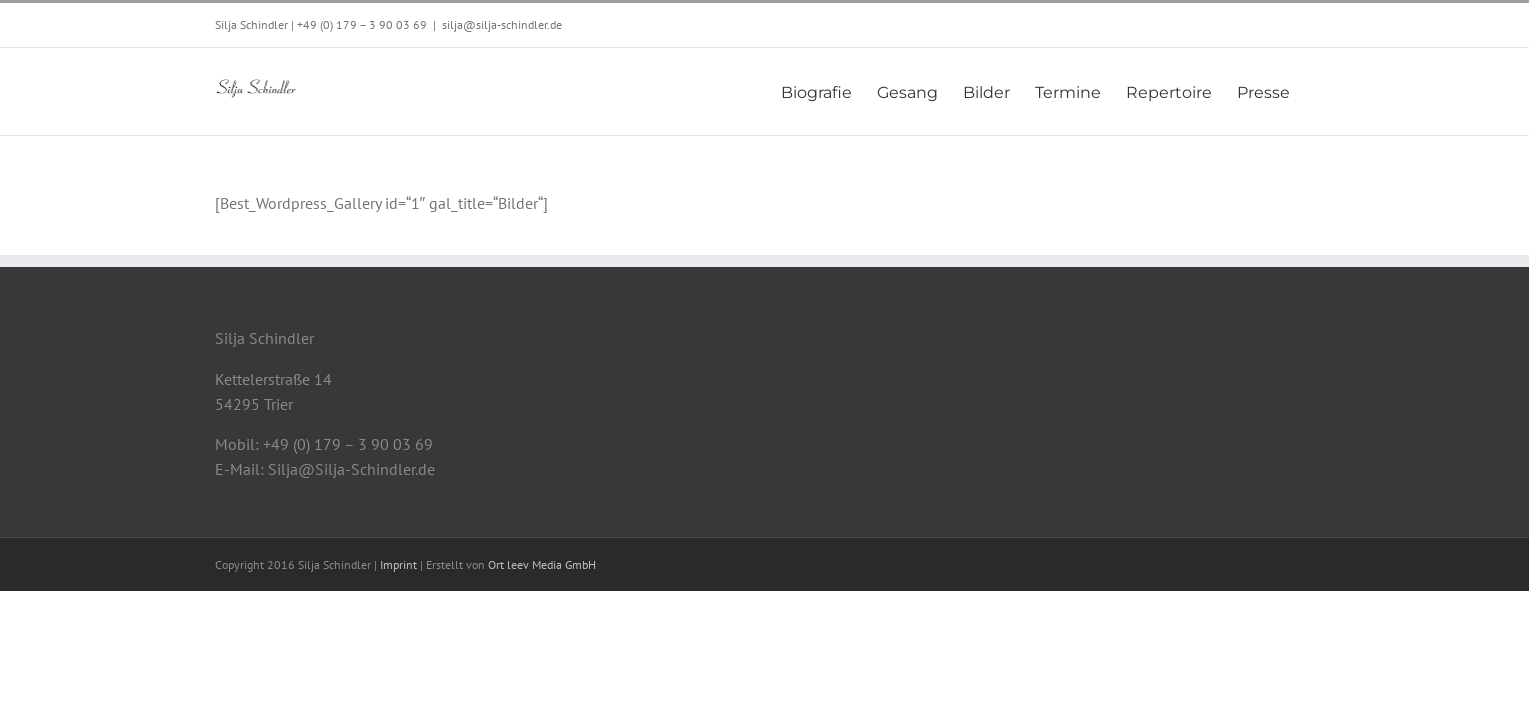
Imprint (398, 564)
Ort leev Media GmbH (542, 564)
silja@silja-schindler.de (502, 24)
